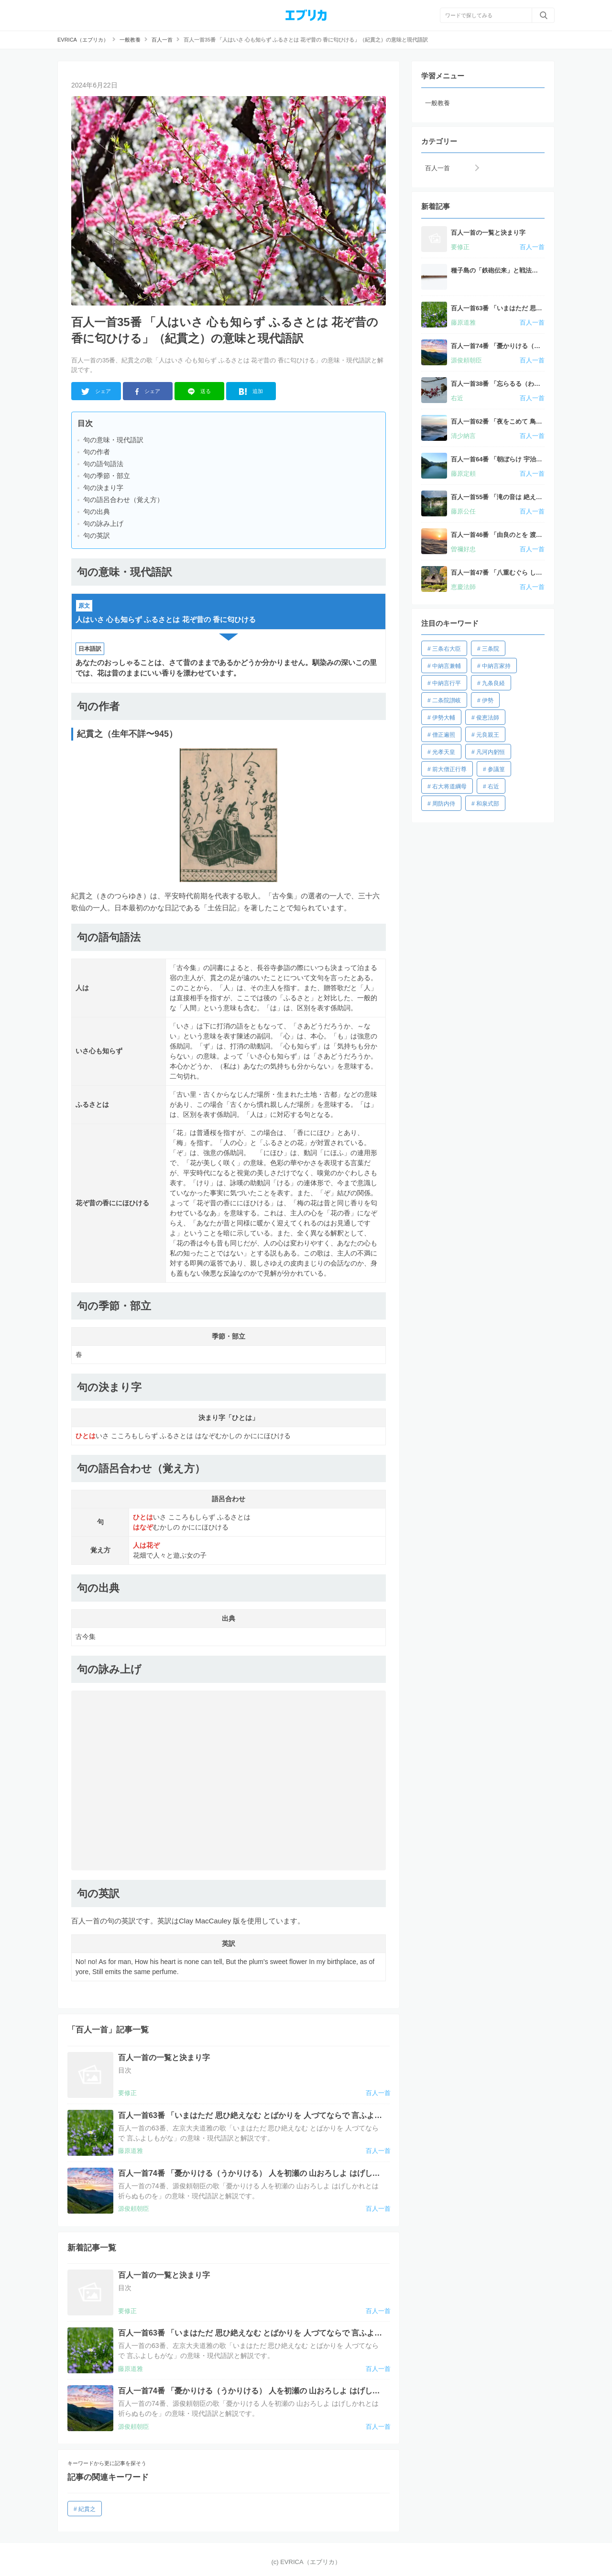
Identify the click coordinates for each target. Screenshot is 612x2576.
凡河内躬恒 (490, 752)
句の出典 (96, 511)
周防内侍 (443, 803)
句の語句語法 (103, 464)
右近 (493, 786)
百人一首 (437, 168)
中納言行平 (446, 683)
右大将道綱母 (449, 786)
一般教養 (437, 103)
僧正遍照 (443, 734)
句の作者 (96, 452)
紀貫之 (87, 2509)
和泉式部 (487, 803)
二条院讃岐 (446, 700)
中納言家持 (496, 666)
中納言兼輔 (446, 666)
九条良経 (493, 683)
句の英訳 (96, 535)
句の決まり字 (103, 487)
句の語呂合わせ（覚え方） (123, 499)
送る (199, 391)
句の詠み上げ (103, 523)
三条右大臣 (446, 648)
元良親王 (487, 734)
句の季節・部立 (106, 476)
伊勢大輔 (443, 717)
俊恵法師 (487, 717)
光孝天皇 (443, 752)
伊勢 (487, 700)
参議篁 (496, 769)
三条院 (490, 648)
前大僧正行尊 (449, 769)
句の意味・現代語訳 (113, 440)
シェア (95, 391)
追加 (251, 391)
